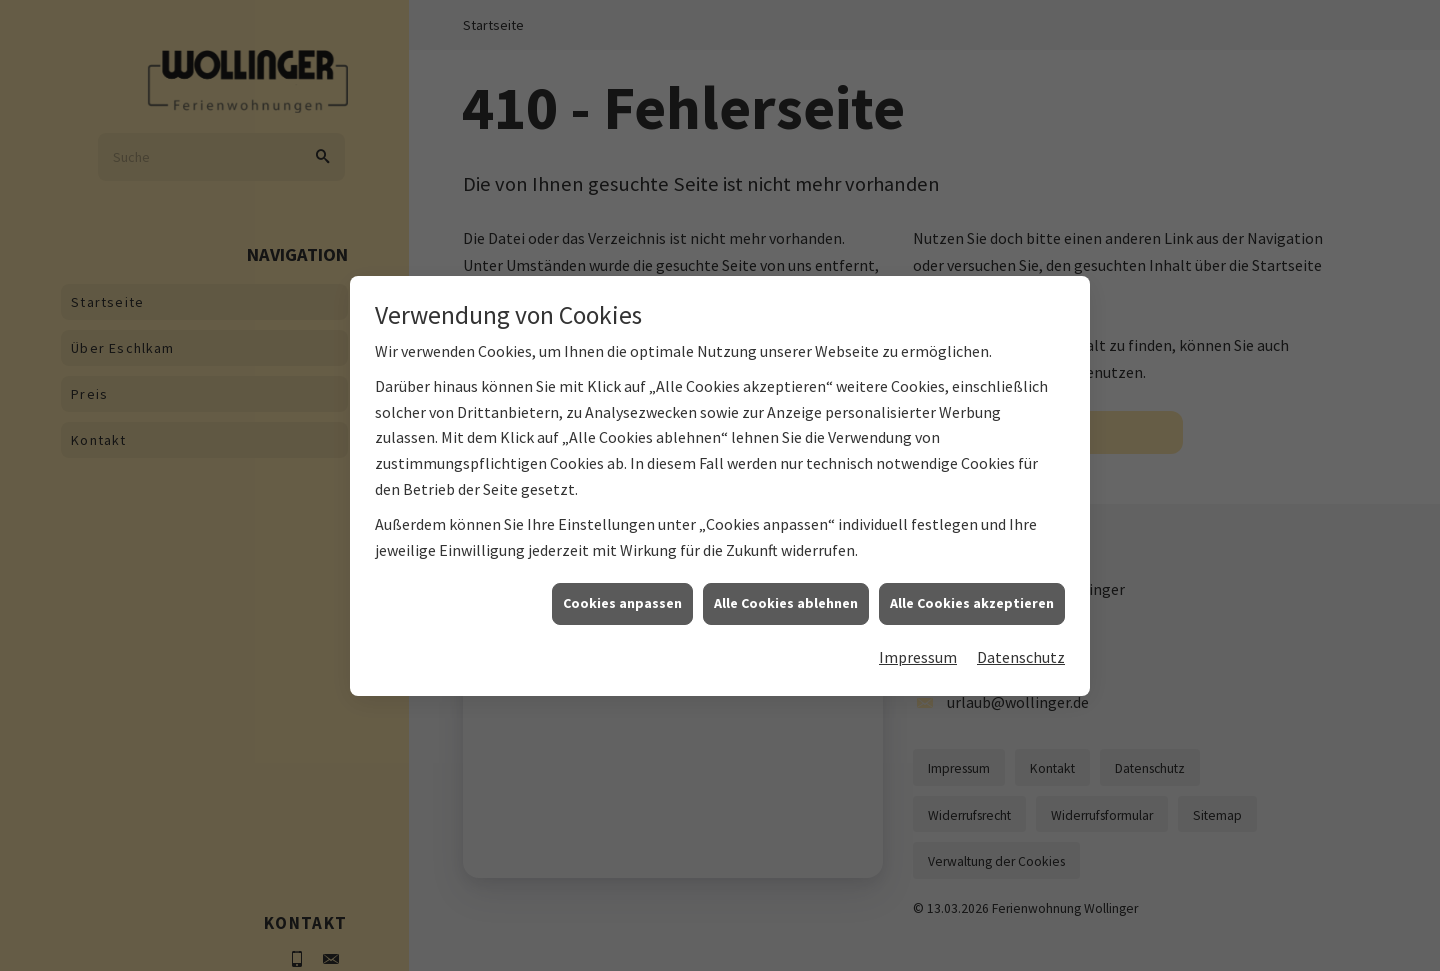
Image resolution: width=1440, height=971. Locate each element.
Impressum (918, 669)
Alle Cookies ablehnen (786, 615)
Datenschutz (1021, 669)
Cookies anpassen (622, 615)
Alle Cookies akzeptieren (972, 615)
